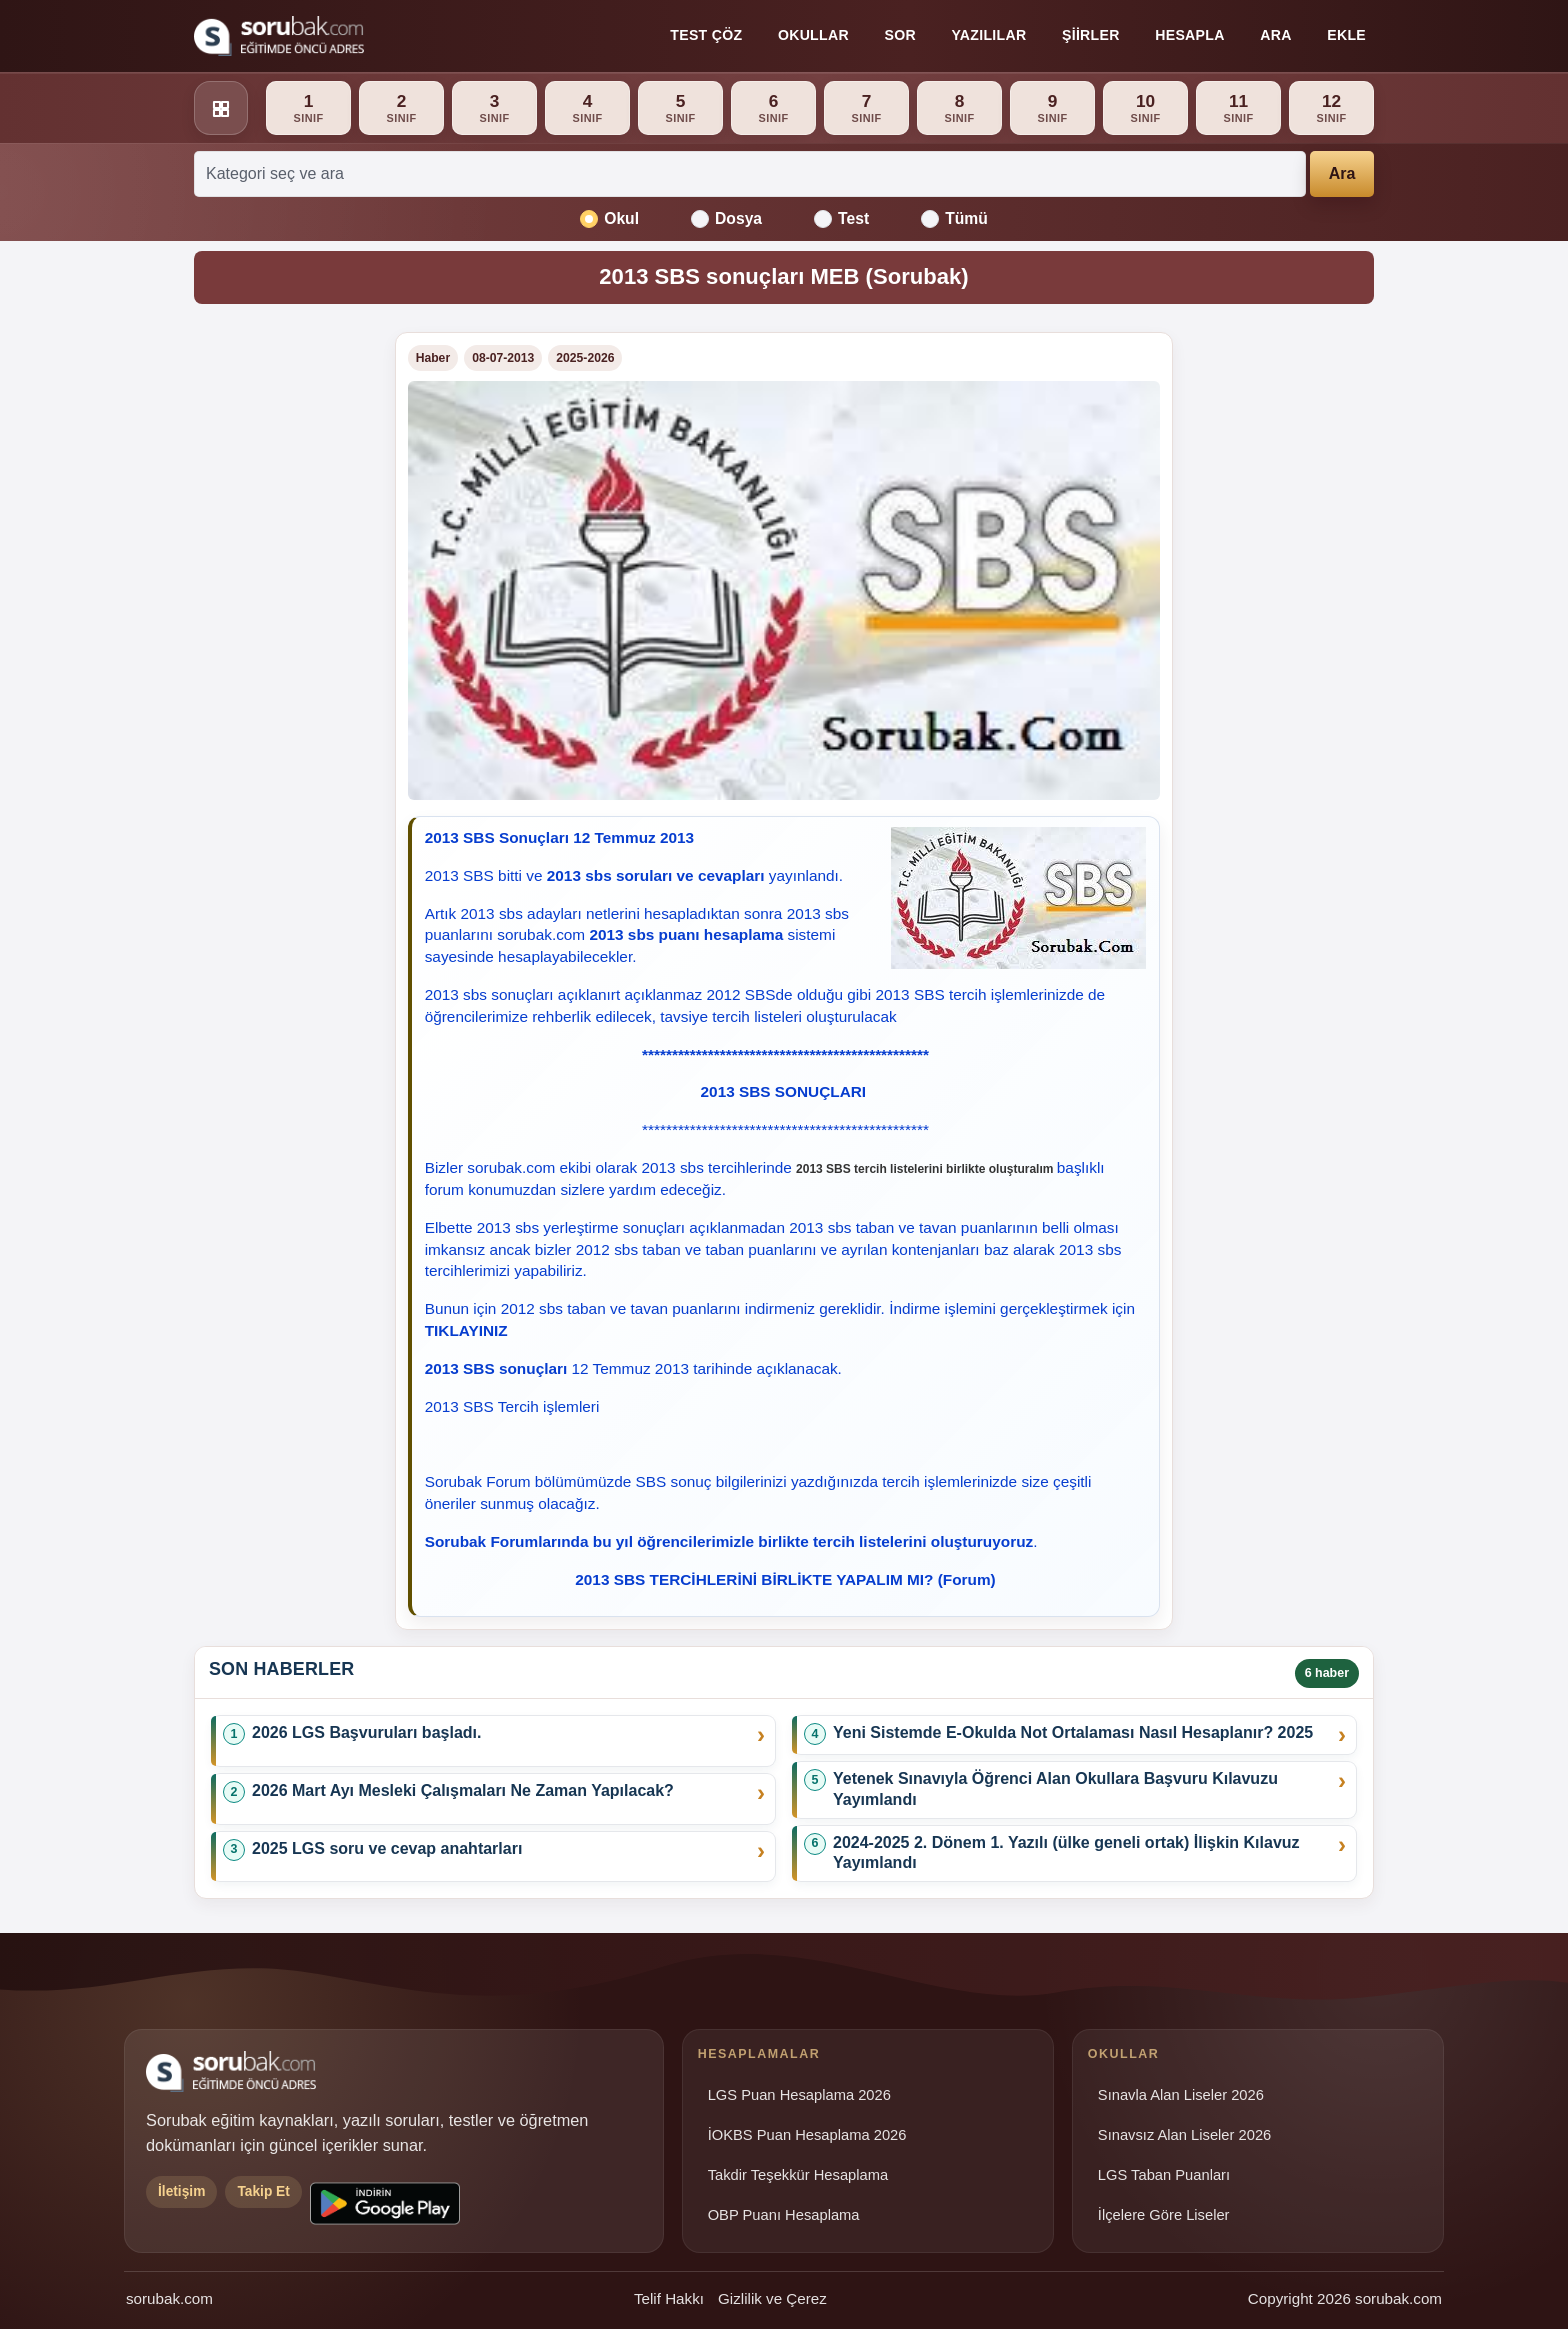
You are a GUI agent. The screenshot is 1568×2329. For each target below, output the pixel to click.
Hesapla (1189, 35)
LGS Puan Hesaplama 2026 (799, 2095)
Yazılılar (988, 35)
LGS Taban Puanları (1164, 2175)
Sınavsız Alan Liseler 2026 (1184, 2135)
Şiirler (1091, 35)
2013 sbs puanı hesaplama (686, 934)
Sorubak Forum (478, 1481)
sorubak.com (169, 2298)
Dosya (726, 219)
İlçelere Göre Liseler (1164, 2215)
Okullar (813, 35)
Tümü (954, 219)
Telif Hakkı (669, 2298)
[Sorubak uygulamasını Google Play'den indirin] (385, 2203)
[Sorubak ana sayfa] (279, 36)
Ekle (1346, 35)
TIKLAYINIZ (466, 1330)
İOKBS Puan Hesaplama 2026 (807, 2135)
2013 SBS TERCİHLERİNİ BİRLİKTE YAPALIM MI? (754, 1579)
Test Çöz (706, 35)
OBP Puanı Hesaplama (784, 2215)
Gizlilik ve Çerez (772, 2298)
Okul (609, 219)
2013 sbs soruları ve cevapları (656, 875)
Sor (899, 35)
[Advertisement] (282, 632)
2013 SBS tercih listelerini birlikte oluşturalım (924, 1169)
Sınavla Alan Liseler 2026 (1181, 2095)
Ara (1275, 35)
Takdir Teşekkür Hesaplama (798, 2175)
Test (841, 219)
